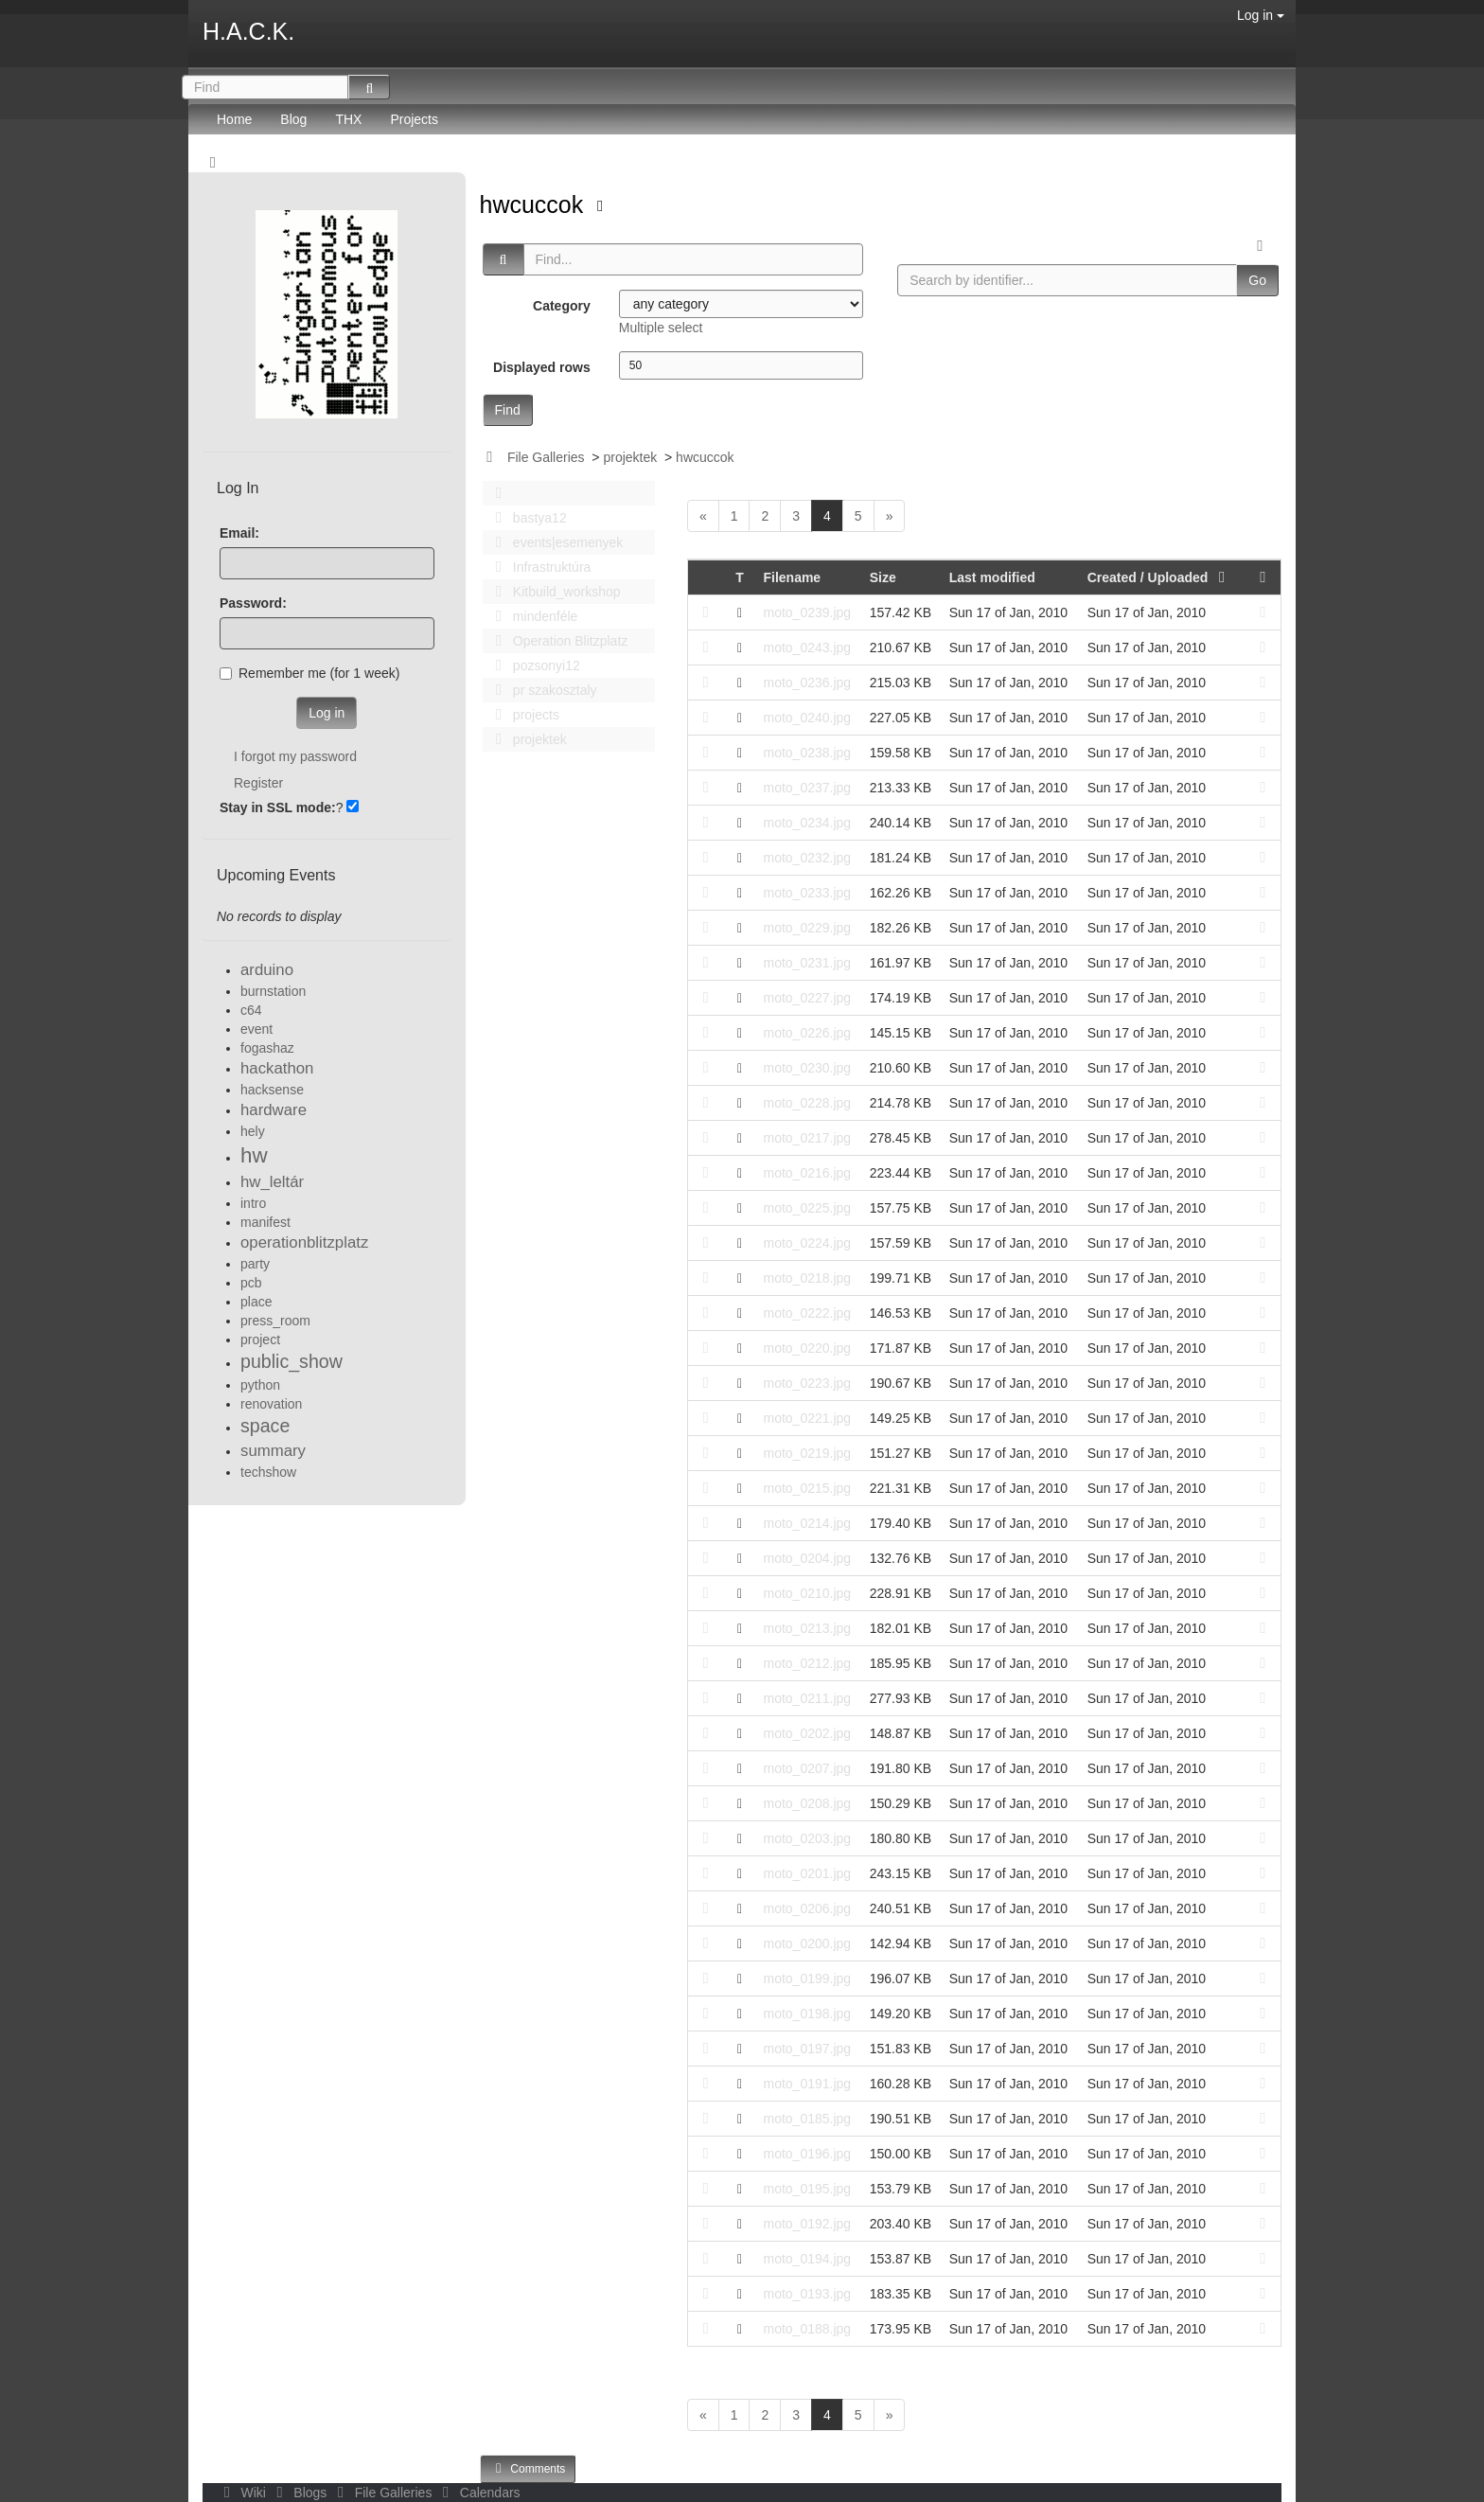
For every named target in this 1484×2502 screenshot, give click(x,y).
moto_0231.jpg (807, 962)
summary (273, 1451)
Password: (253, 603)
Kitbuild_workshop (553, 591)
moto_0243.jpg (807, 647)
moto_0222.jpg (807, 1313)
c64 (251, 1010)
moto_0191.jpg (807, 2083)
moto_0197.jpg (807, 2048)
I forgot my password (295, 756)
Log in (1260, 15)
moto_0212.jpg (807, 1663)
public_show (291, 1361)
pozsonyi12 (533, 665)
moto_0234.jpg (807, 822)
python (260, 1385)
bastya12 (526, 517)
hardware (273, 1110)
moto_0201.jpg (807, 1873)
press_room (275, 1320)
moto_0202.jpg (807, 1733)
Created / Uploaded (1159, 577)
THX (348, 119)
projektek (630, 457)
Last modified (992, 577)
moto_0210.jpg (807, 1593)
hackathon (276, 1068)
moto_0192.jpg (807, 2223)
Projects (414, 119)
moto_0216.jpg (807, 1172)
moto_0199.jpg (807, 1978)
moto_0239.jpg (807, 612)
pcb (251, 1282)
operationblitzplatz (304, 1242)
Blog (293, 119)
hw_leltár (272, 1182)
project (260, 1339)
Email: (239, 533)
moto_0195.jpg (807, 2188)
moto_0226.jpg (807, 1032)
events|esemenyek (555, 542)
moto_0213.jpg (807, 1628)
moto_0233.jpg (807, 892)
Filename (792, 577)
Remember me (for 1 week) (309, 673)
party (255, 1263)
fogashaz (267, 1048)
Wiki (243, 2492)
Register (258, 782)
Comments (528, 2468)
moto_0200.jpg (807, 1943)
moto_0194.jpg (807, 2258)
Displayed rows (542, 367)
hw (254, 1155)
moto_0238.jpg (807, 752)
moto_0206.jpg (807, 1908)
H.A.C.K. (248, 31)
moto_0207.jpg (807, 1768)
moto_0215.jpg (807, 1488)
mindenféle (532, 616)
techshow (268, 1472)
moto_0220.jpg (807, 1348)
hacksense (272, 1089)
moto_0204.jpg (807, 1558)
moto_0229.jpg (807, 927)
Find (508, 409)
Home (234, 119)
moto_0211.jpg (807, 1698)
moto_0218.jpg (807, 1278)
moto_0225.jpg (807, 1208)
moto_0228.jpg (807, 1102)
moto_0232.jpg (807, 857)
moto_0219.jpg (807, 1453)
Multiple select (661, 327)
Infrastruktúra (539, 567)
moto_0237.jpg (807, 787)
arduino (266, 970)
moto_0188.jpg (807, 2328)
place (256, 1301)
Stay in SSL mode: (278, 807)
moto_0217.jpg (807, 1137)
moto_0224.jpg (807, 1243)
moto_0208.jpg (807, 1803)
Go (1257, 280)
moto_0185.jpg (807, 2118)
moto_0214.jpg (807, 1523)
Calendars (477, 2492)
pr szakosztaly (541, 690)
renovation (271, 1403)
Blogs (300, 2492)
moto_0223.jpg (807, 1383)
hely (252, 1131)
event (256, 1029)
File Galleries (546, 457)
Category (562, 305)
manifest (265, 1222)
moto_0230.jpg (807, 1067)
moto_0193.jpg (807, 2293)
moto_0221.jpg (807, 1418)
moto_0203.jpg (807, 1838)
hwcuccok (535, 204)
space (265, 1425)
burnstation (273, 991)
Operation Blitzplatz (557, 640)
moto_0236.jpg (807, 682)
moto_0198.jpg (807, 2013)
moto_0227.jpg (807, 997)
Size (883, 577)
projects (522, 714)
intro (253, 1203)
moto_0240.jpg (807, 717)
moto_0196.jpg (807, 2153)
